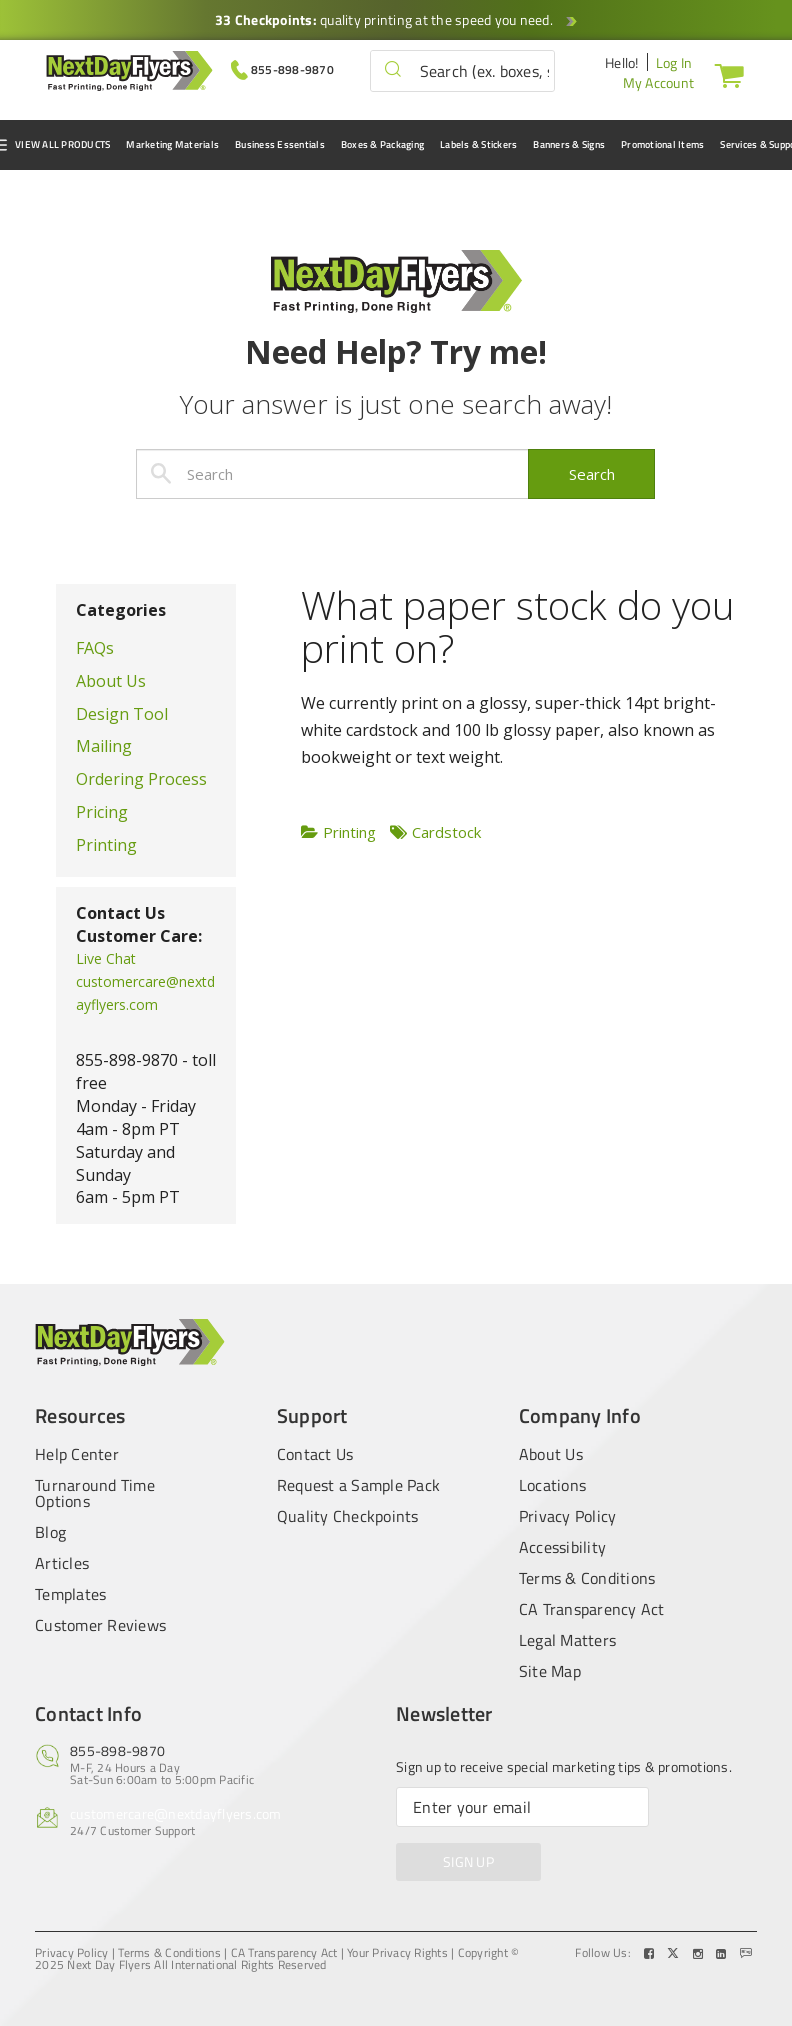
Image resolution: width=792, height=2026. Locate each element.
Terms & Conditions (587, 1578)
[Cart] (725, 75)
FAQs (95, 648)
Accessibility (562, 1547)
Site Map (550, 1671)
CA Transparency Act (592, 1609)
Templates (70, 1594)
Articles (62, 1563)
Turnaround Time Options (95, 1493)
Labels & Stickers (478, 144)
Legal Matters (567, 1640)
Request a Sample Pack (358, 1485)
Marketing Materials (172, 144)
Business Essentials (280, 144)
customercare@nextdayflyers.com (176, 1813)
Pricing (102, 812)
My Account (659, 82)
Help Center (77, 1452)
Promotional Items (662, 144)
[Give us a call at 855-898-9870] (282, 68)
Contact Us (315, 1452)
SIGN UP (468, 1861)
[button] (393, 70)
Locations (552, 1485)
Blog (50, 1532)
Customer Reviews (100, 1625)
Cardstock (446, 832)
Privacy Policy (568, 1516)
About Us (111, 681)
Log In (674, 62)
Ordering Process (141, 779)
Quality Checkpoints (348, 1516)
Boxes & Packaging (382, 144)
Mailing (104, 746)
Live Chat (106, 958)
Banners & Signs (569, 144)
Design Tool (122, 714)
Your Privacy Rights (397, 1953)
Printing (106, 845)
